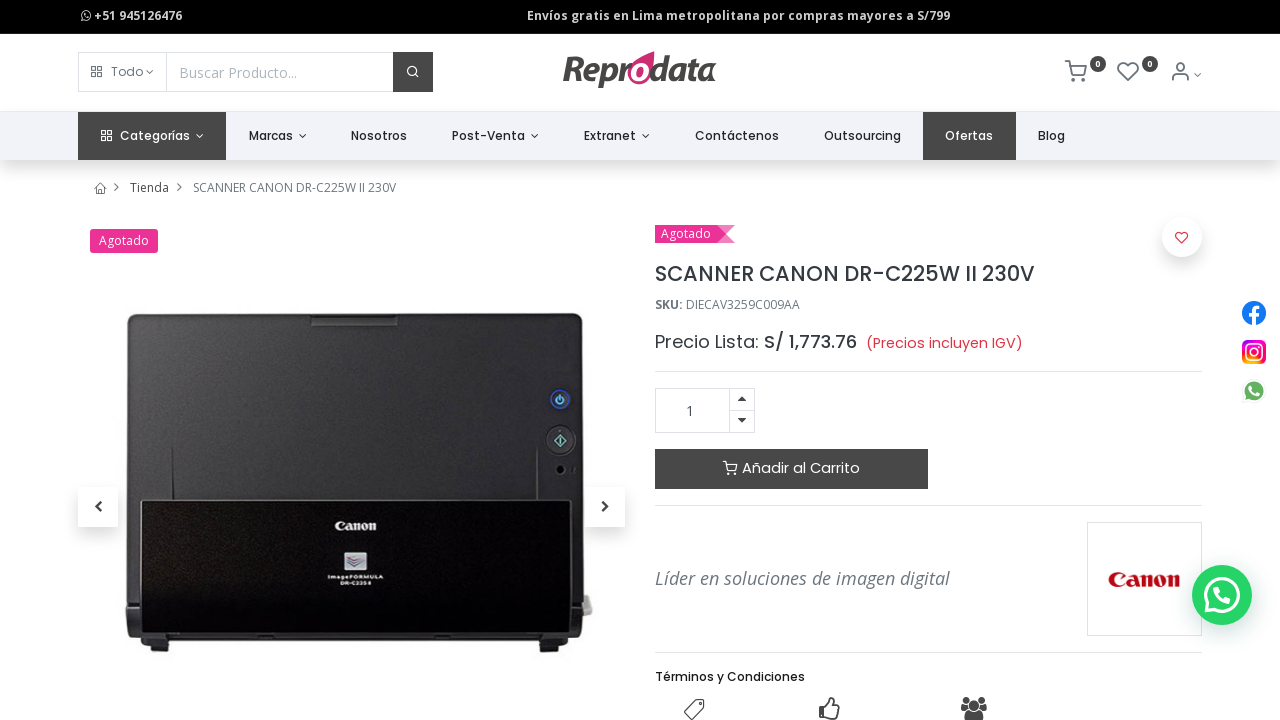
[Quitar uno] (742, 421)
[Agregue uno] (742, 399)
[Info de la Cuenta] (1185, 74)
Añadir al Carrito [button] (791, 468)
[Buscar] (413, 72)
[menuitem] (379, 136)
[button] (122, 72)
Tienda (149, 187)
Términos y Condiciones (730, 676)
